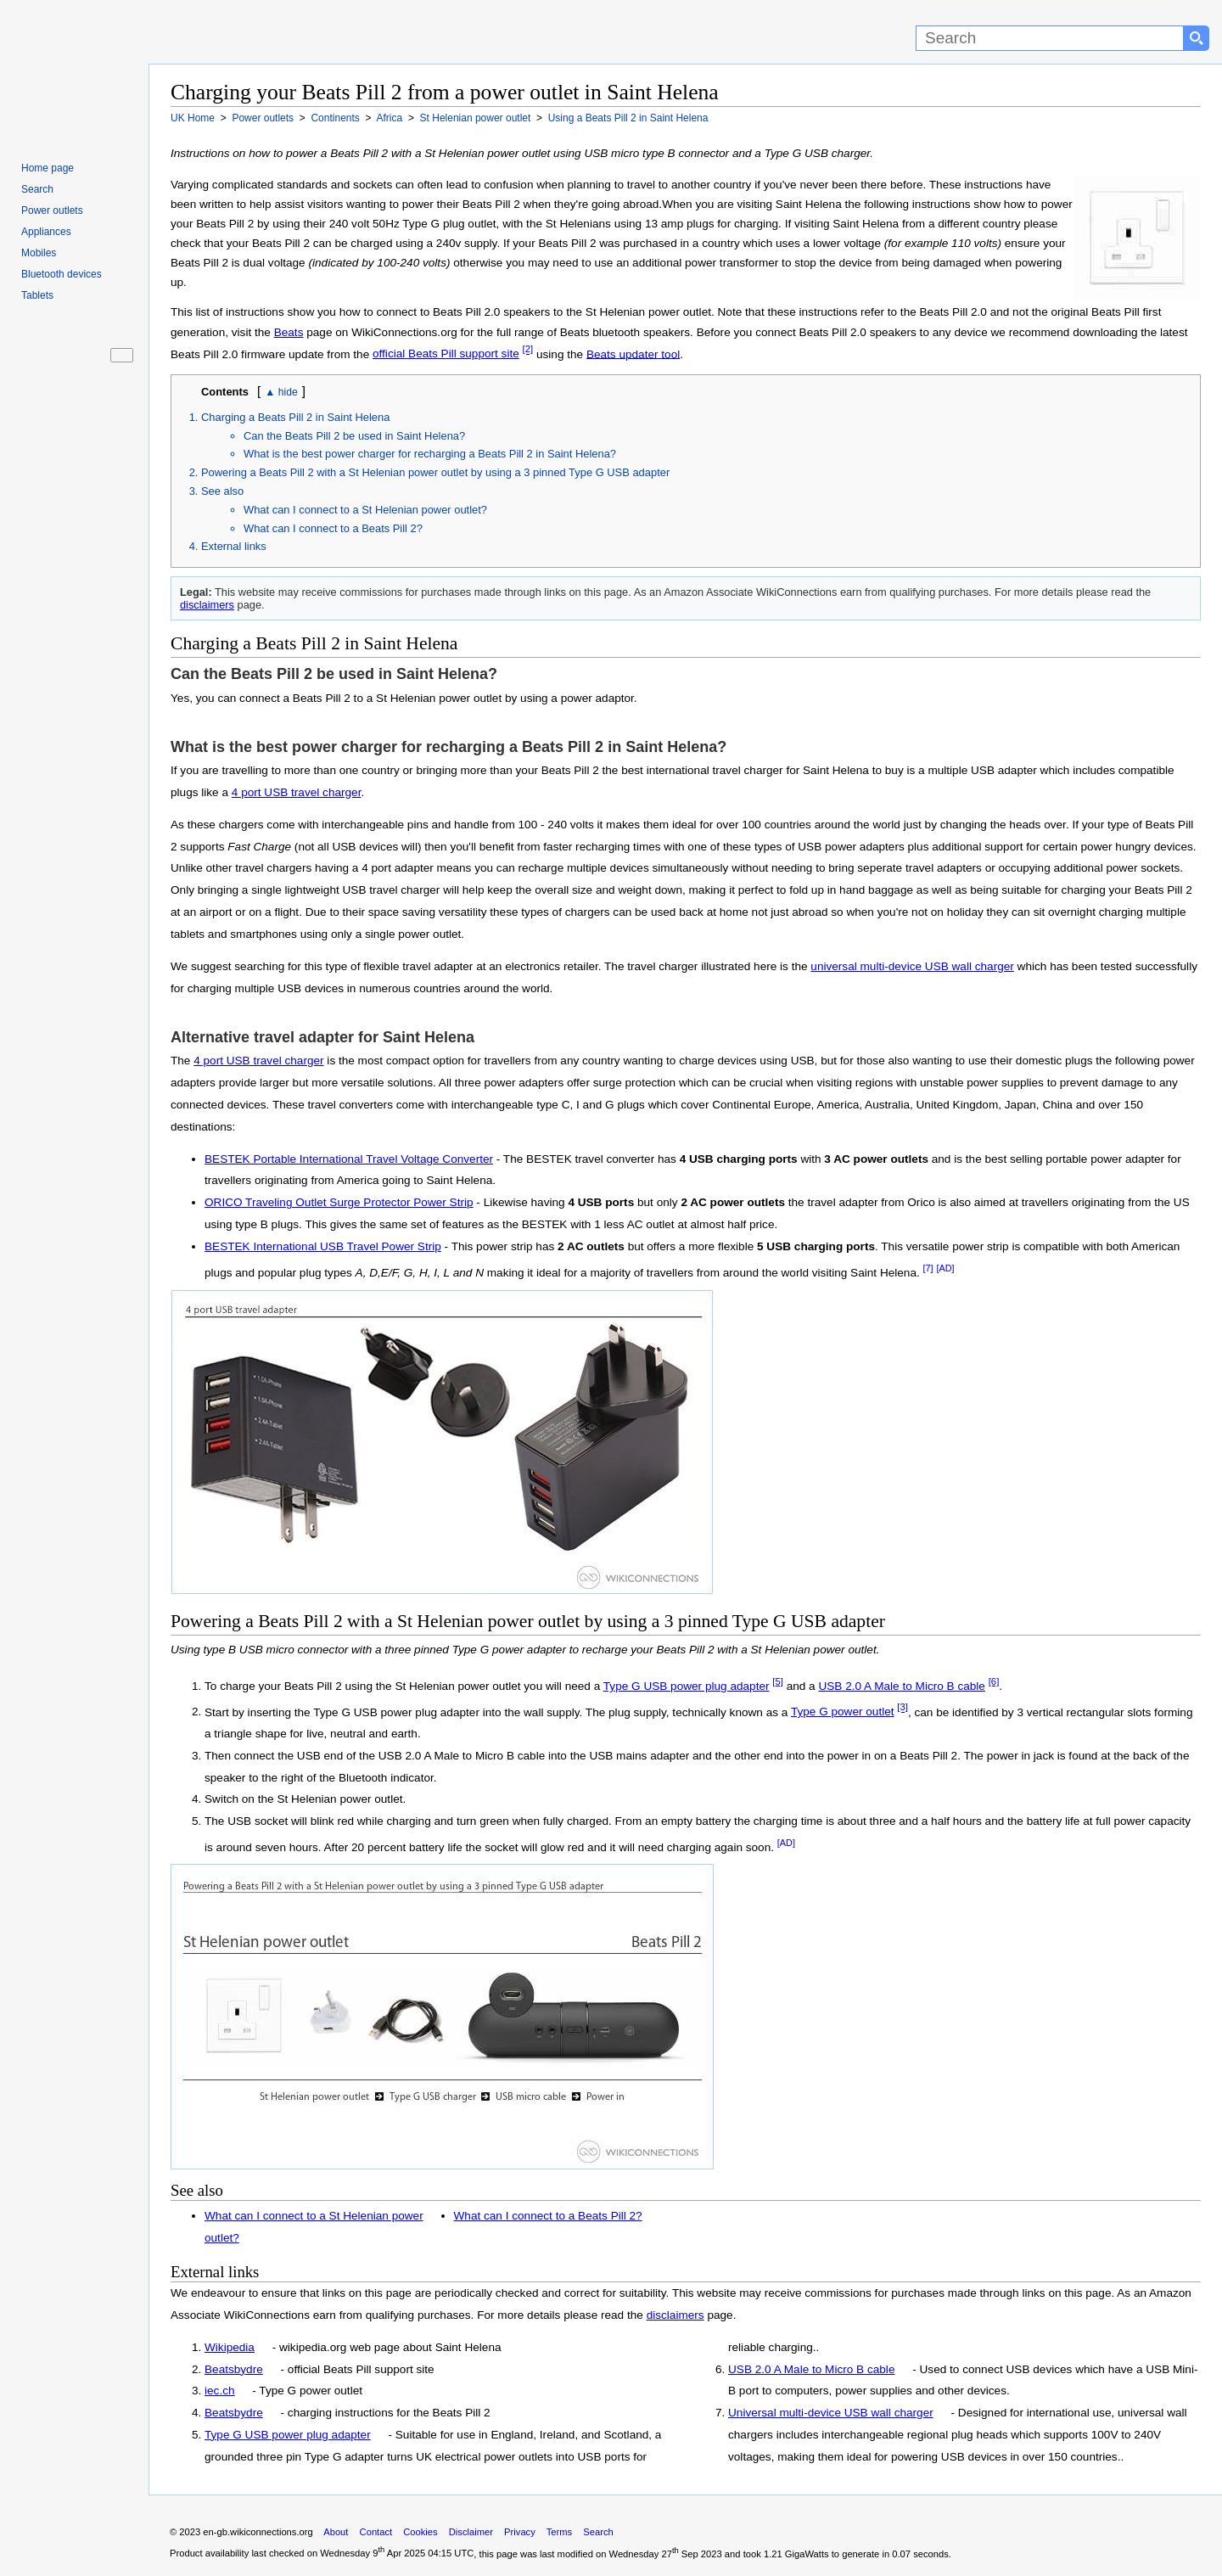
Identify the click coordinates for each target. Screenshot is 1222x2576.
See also (222, 491)
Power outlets (52, 210)
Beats (289, 332)
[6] (994, 1681)
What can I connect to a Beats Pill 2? (333, 528)
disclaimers (207, 604)
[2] (528, 350)
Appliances (46, 232)
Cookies (420, 2532)
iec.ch (220, 2390)
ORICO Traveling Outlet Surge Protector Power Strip (339, 1202)
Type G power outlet (842, 1711)
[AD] (945, 1268)
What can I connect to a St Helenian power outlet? (365, 509)
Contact (376, 2532)
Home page (47, 168)
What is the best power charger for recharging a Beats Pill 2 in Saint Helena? (430, 453)
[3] (902, 1708)
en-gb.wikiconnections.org (257, 2532)
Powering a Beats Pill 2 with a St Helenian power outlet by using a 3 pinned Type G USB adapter (435, 472)
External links (233, 546)
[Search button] (1196, 38)
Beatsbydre (234, 2369)
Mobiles (38, 253)
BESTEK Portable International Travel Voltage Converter (349, 1159)
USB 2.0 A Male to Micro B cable (901, 1686)
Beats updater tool (633, 353)
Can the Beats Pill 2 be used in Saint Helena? (354, 435)
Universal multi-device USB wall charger (830, 2412)
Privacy (519, 2532)
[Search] (1050, 38)
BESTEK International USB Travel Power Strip (323, 1246)
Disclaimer (471, 2532)
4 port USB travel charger (297, 792)
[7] (928, 1268)
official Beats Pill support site (446, 353)
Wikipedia (230, 2347)
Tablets (37, 295)
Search (37, 189)
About (335, 2532)
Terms (559, 2532)
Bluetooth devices (61, 274)
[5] (777, 1681)
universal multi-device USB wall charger (912, 966)
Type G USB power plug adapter (686, 1686)
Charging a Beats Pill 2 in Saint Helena (295, 417)
